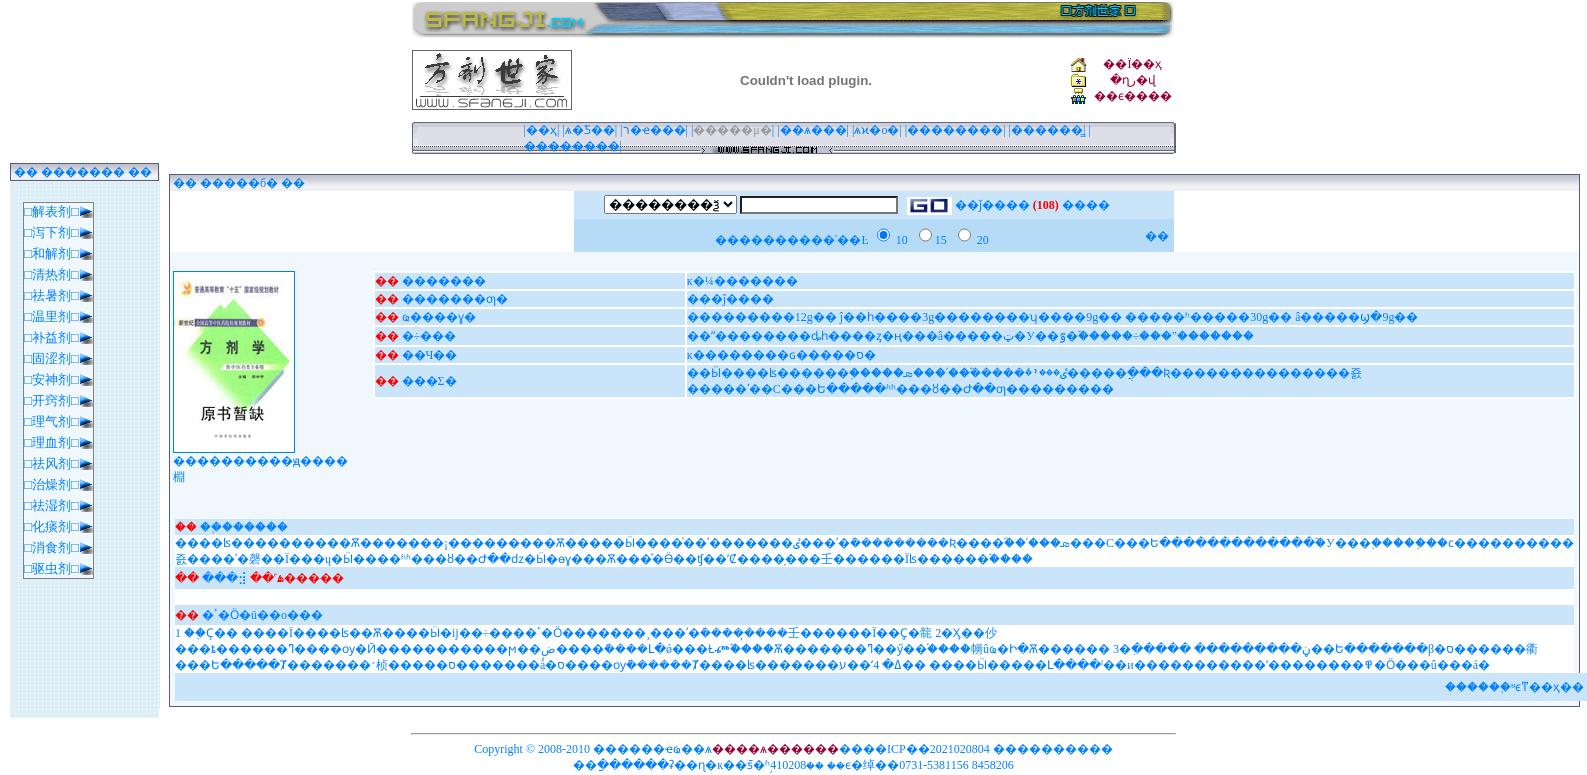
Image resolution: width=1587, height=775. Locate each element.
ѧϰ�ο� (876, 130)
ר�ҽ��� (654, 130)
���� (774, 281)
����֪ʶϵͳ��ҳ (1513, 687)
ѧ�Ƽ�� (590, 130)
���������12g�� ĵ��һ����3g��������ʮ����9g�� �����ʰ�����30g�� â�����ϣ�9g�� (1053, 317)
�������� (955, 130)
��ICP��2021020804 (926, 749)
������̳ (1047, 130)
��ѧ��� (813, 130)
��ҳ (541, 130)
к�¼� (706, 281)
